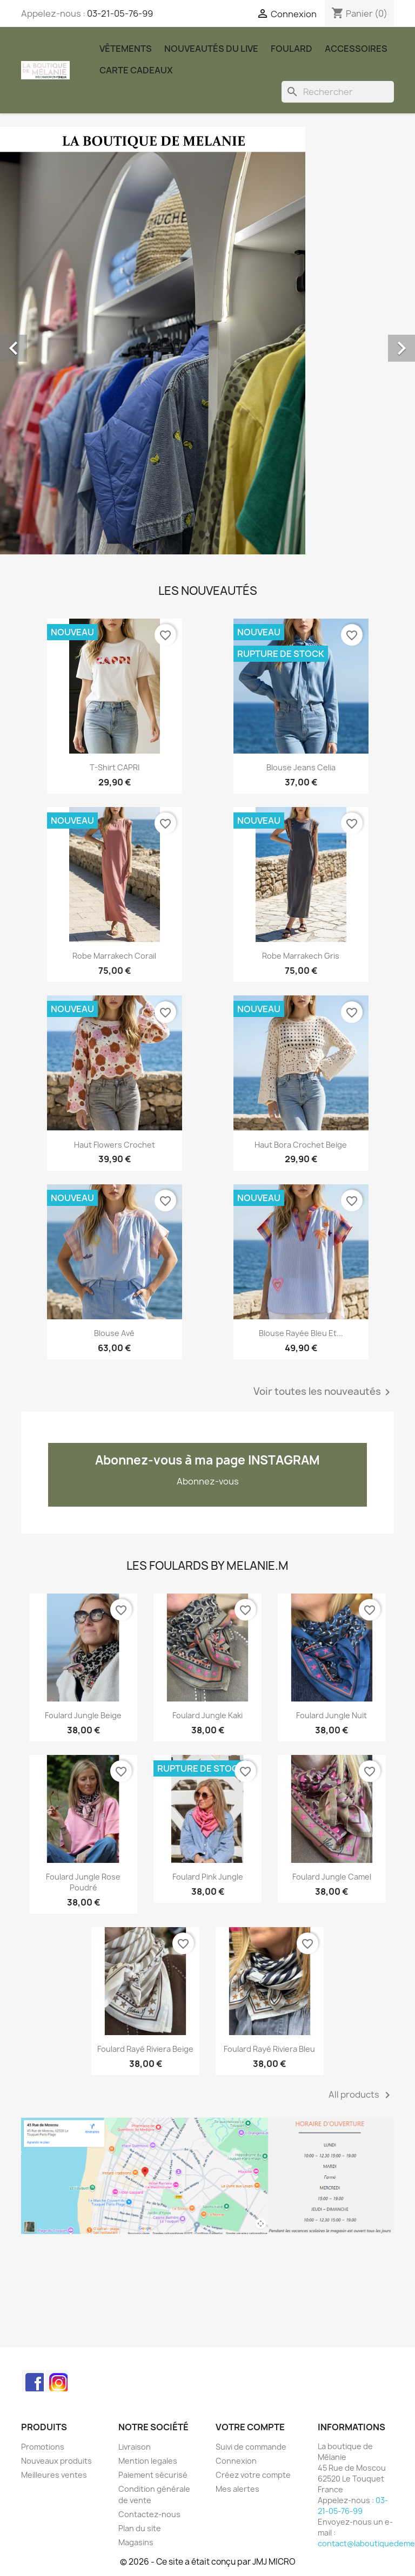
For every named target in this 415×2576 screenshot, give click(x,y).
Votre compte (250, 2427)
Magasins (135, 2542)
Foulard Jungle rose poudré (83, 1882)
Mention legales (147, 2461)
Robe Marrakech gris (300, 956)
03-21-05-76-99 (120, 13)
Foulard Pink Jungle (207, 1877)
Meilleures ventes (54, 2475)
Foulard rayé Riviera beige (145, 2049)
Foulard (291, 49)
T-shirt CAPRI (114, 767)
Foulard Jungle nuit (331, 1715)
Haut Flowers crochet (114, 1145)
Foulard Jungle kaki (207, 1715)
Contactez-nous (149, 2514)
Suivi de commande (251, 2447)
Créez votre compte (253, 2475)
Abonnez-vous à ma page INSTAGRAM (207, 1460)
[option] (207, 340)
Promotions (42, 2447)
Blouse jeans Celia (301, 767)
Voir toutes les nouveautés (323, 1392)
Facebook (33, 2380)
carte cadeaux (136, 70)
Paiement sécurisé (153, 2475)
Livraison (134, 2447)
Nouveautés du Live (211, 49)
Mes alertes (237, 2489)
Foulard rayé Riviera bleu (269, 2049)
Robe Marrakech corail (114, 956)
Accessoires (356, 49)
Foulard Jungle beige (83, 1715)
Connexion (236, 2461)
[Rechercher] (338, 92)
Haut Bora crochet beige (301, 1145)
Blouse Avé (114, 1333)
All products (361, 2095)
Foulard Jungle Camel (331, 1877)
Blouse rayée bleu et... (301, 1333)
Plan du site (139, 2528)
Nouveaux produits (56, 2461)
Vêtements (125, 49)
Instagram (57, 2380)
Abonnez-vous (208, 1481)
